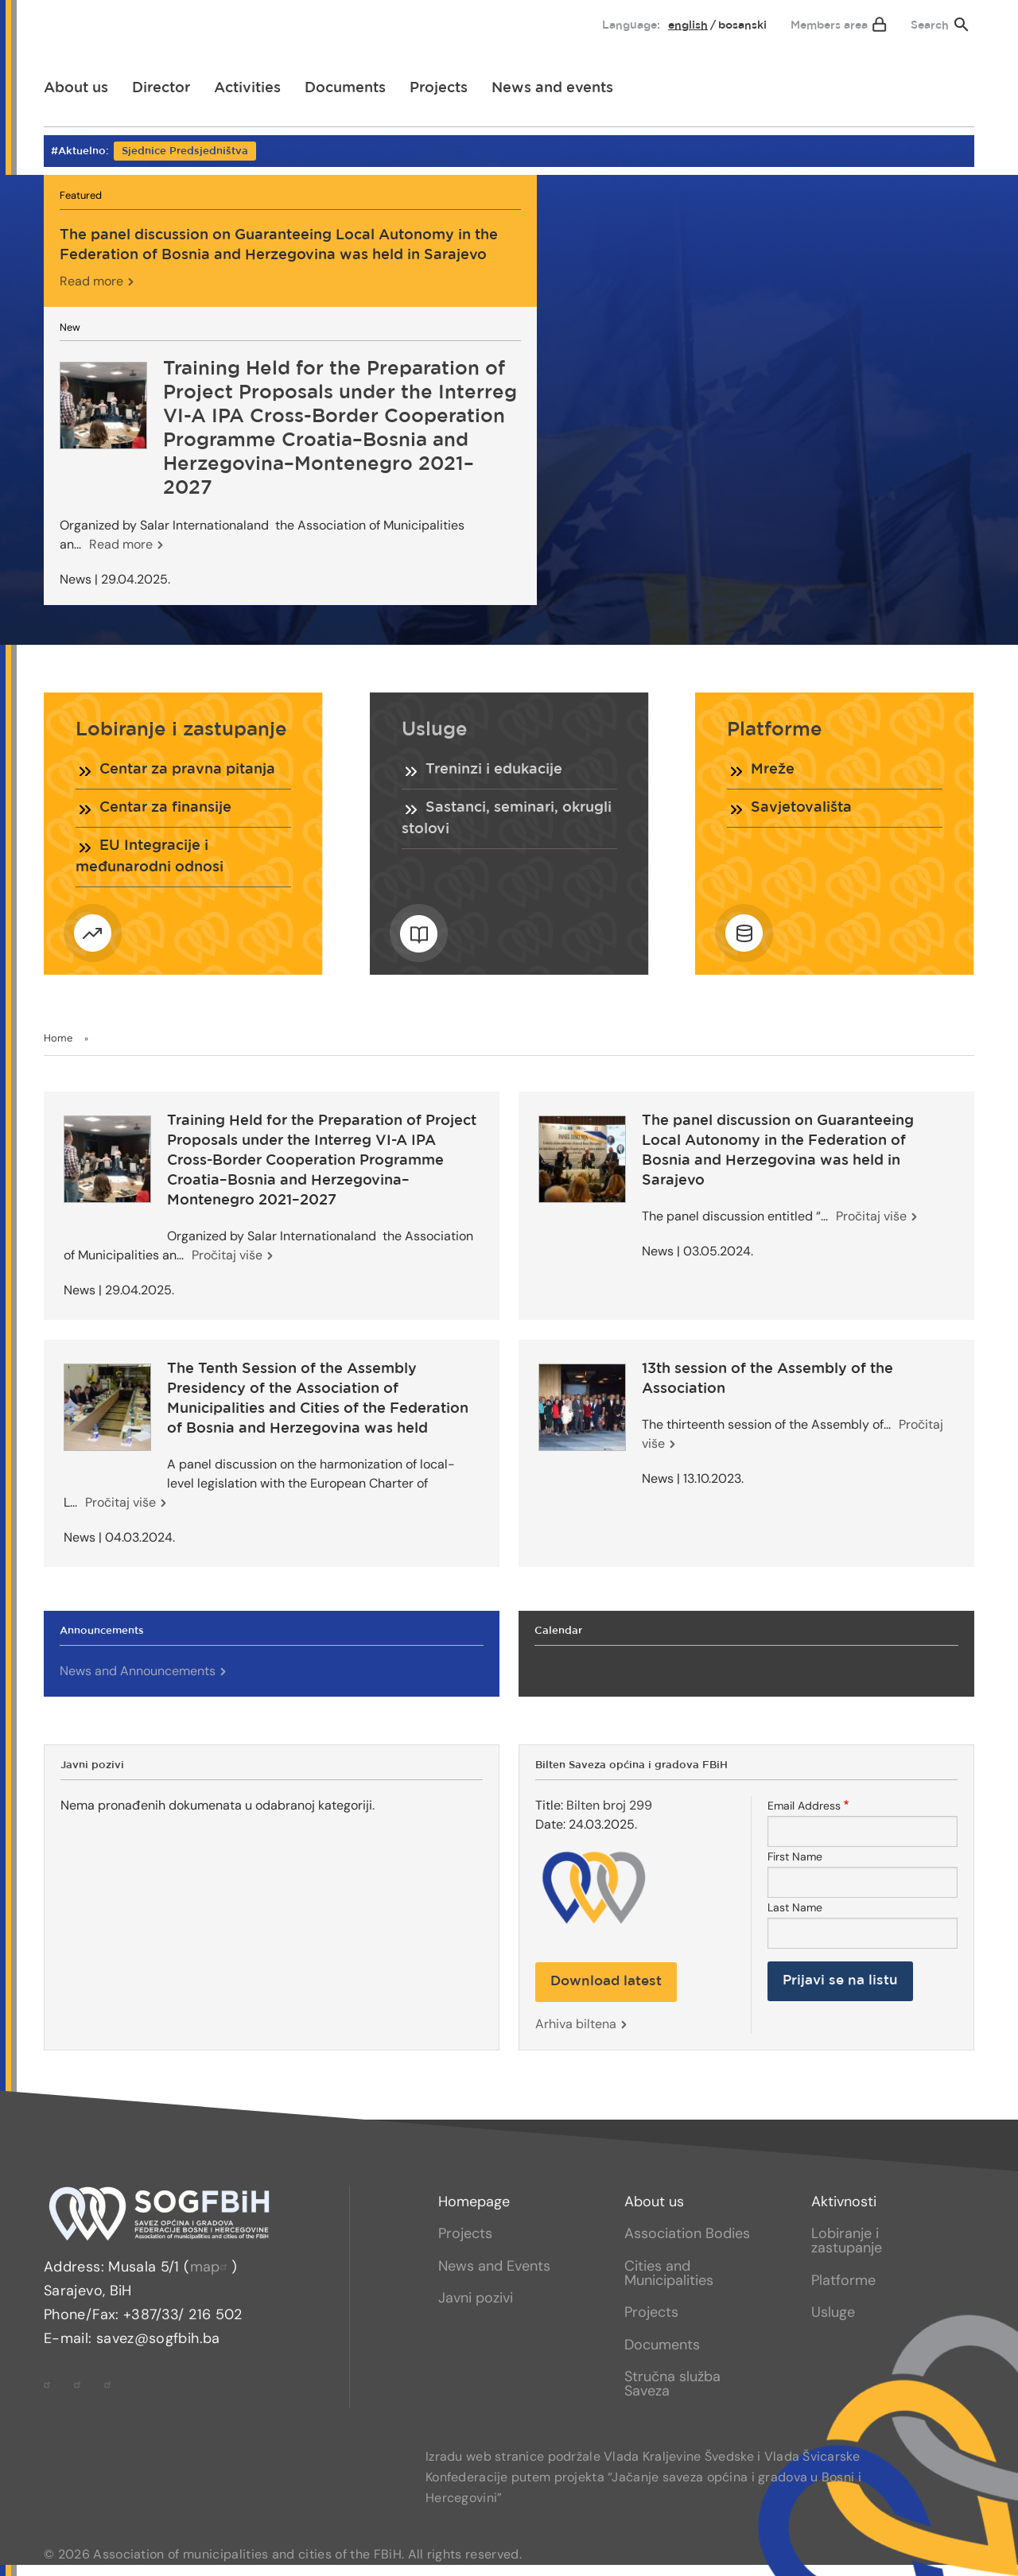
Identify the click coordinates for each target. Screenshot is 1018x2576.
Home (58, 1038)
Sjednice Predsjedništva (185, 151)
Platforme (843, 2280)
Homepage (474, 2201)
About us (76, 88)
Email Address (804, 1805)
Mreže (773, 769)
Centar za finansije (165, 807)
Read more (91, 281)
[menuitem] (69, 21)
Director (161, 88)
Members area (829, 25)
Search (930, 25)
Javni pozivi (475, 2297)
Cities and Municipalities (668, 2273)
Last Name (794, 1907)
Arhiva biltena (575, 2023)
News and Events (494, 2265)
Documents (345, 88)
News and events (552, 88)
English (688, 25)
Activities (247, 88)
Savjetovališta (801, 807)
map (210, 2266)
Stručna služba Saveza (672, 2383)
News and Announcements (138, 1670)
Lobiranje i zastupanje (846, 2240)
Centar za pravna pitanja (187, 769)
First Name (794, 1856)
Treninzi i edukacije (493, 769)
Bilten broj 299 (609, 1805)
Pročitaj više (227, 1255)
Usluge (833, 2312)
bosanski (742, 25)
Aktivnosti (843, 2201)
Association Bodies (687, 2233)
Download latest (606, 1982)
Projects (439, 88)
